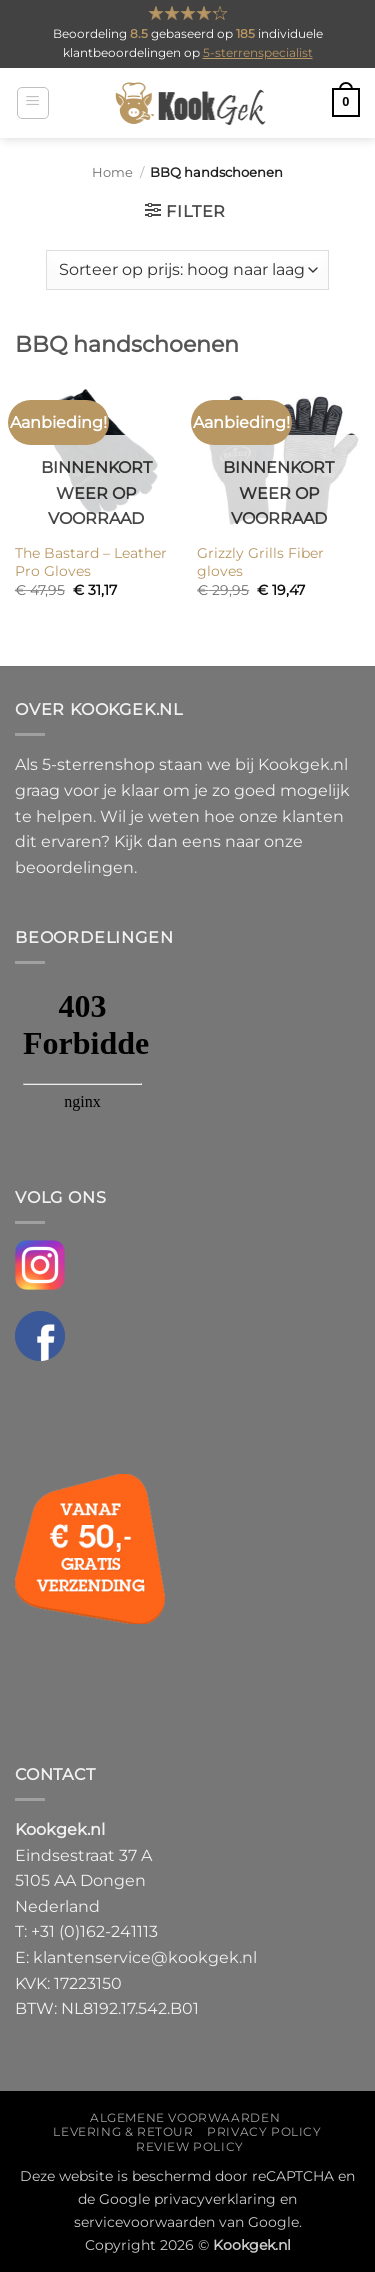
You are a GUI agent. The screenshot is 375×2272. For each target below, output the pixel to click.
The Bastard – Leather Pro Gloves (91, 562)
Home (112, 172)
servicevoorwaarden (144, 2222)
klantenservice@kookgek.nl (145, 1957)
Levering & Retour (123, 2131)
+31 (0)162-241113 (94, 1931)
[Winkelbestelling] (187, 270)
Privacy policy (264, 2131)
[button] (33, 103)
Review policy (190, 2146)
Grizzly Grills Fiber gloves (260, 562)
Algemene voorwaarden (185, 2117)
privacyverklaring (215, 2199)
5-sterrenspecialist (258, 52)
